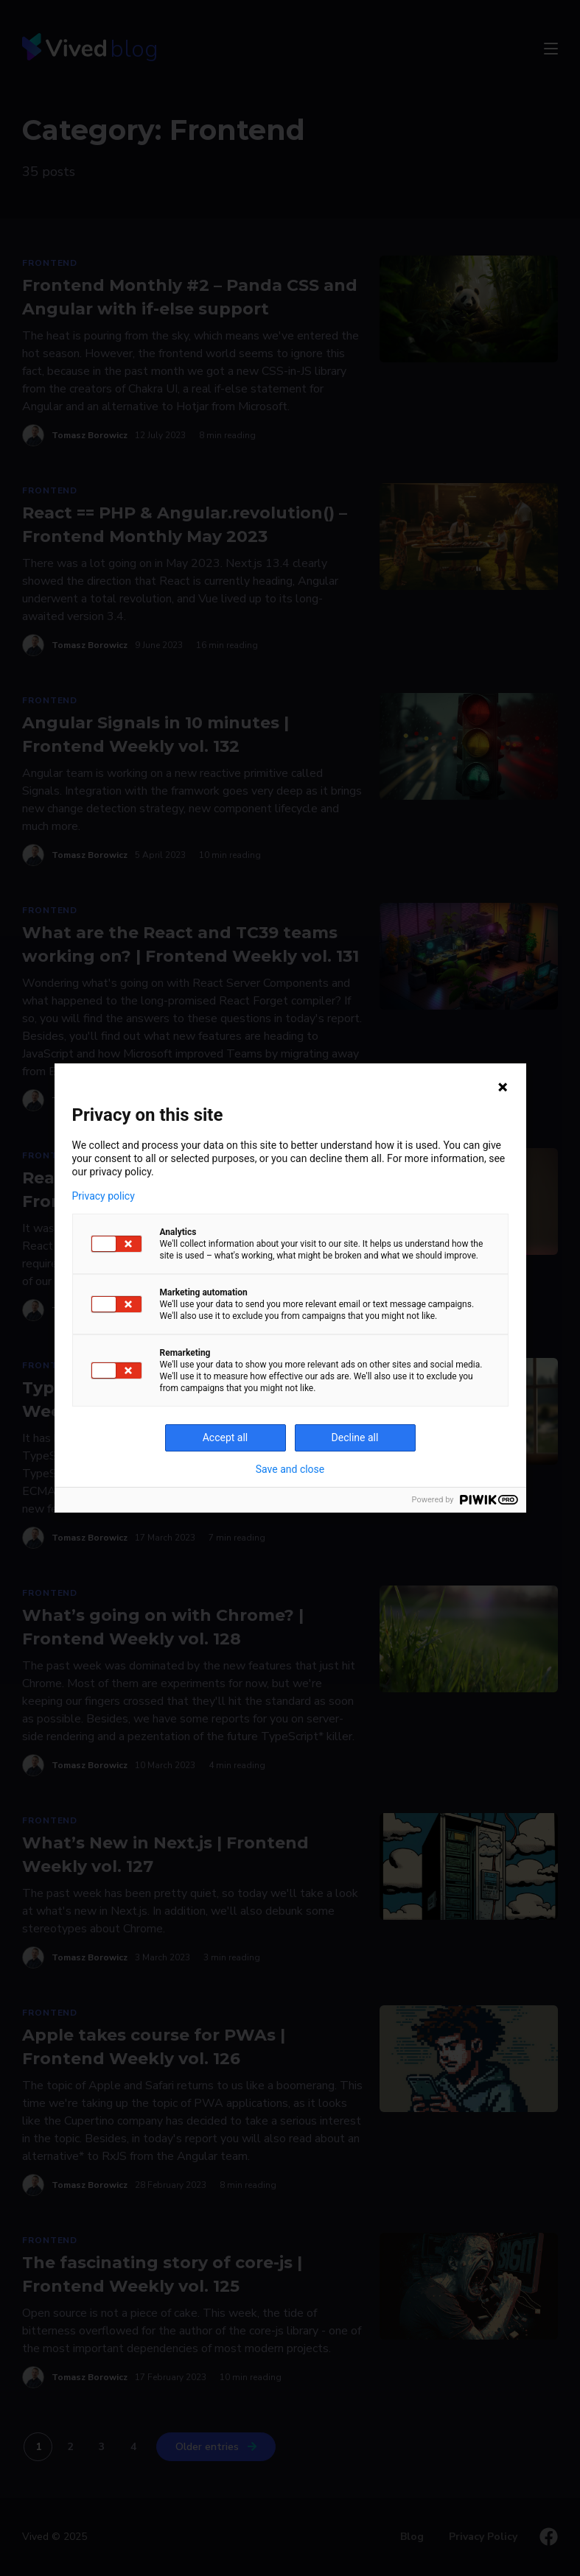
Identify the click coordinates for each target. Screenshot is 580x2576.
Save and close (290, 1469)
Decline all (355, 1437)
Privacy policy (103, 1196)
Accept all (225, 1437)
